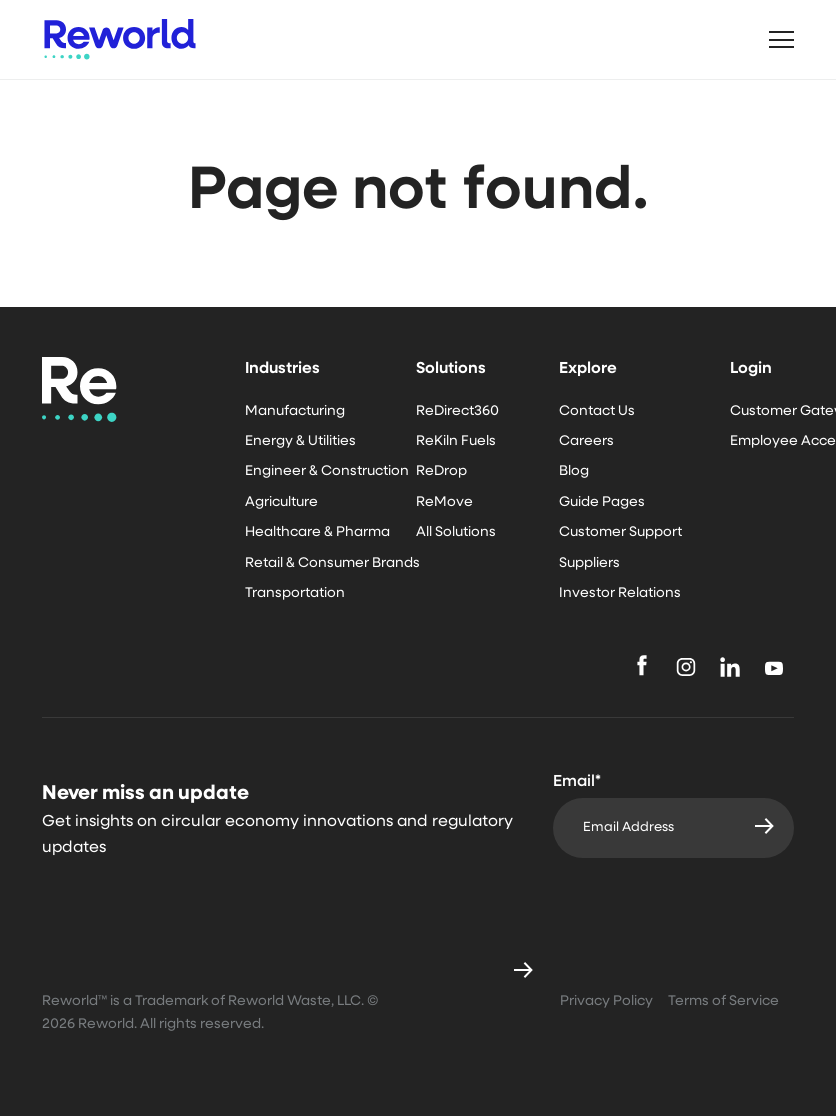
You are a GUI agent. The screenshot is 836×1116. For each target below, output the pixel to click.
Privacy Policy (606, 1001)
